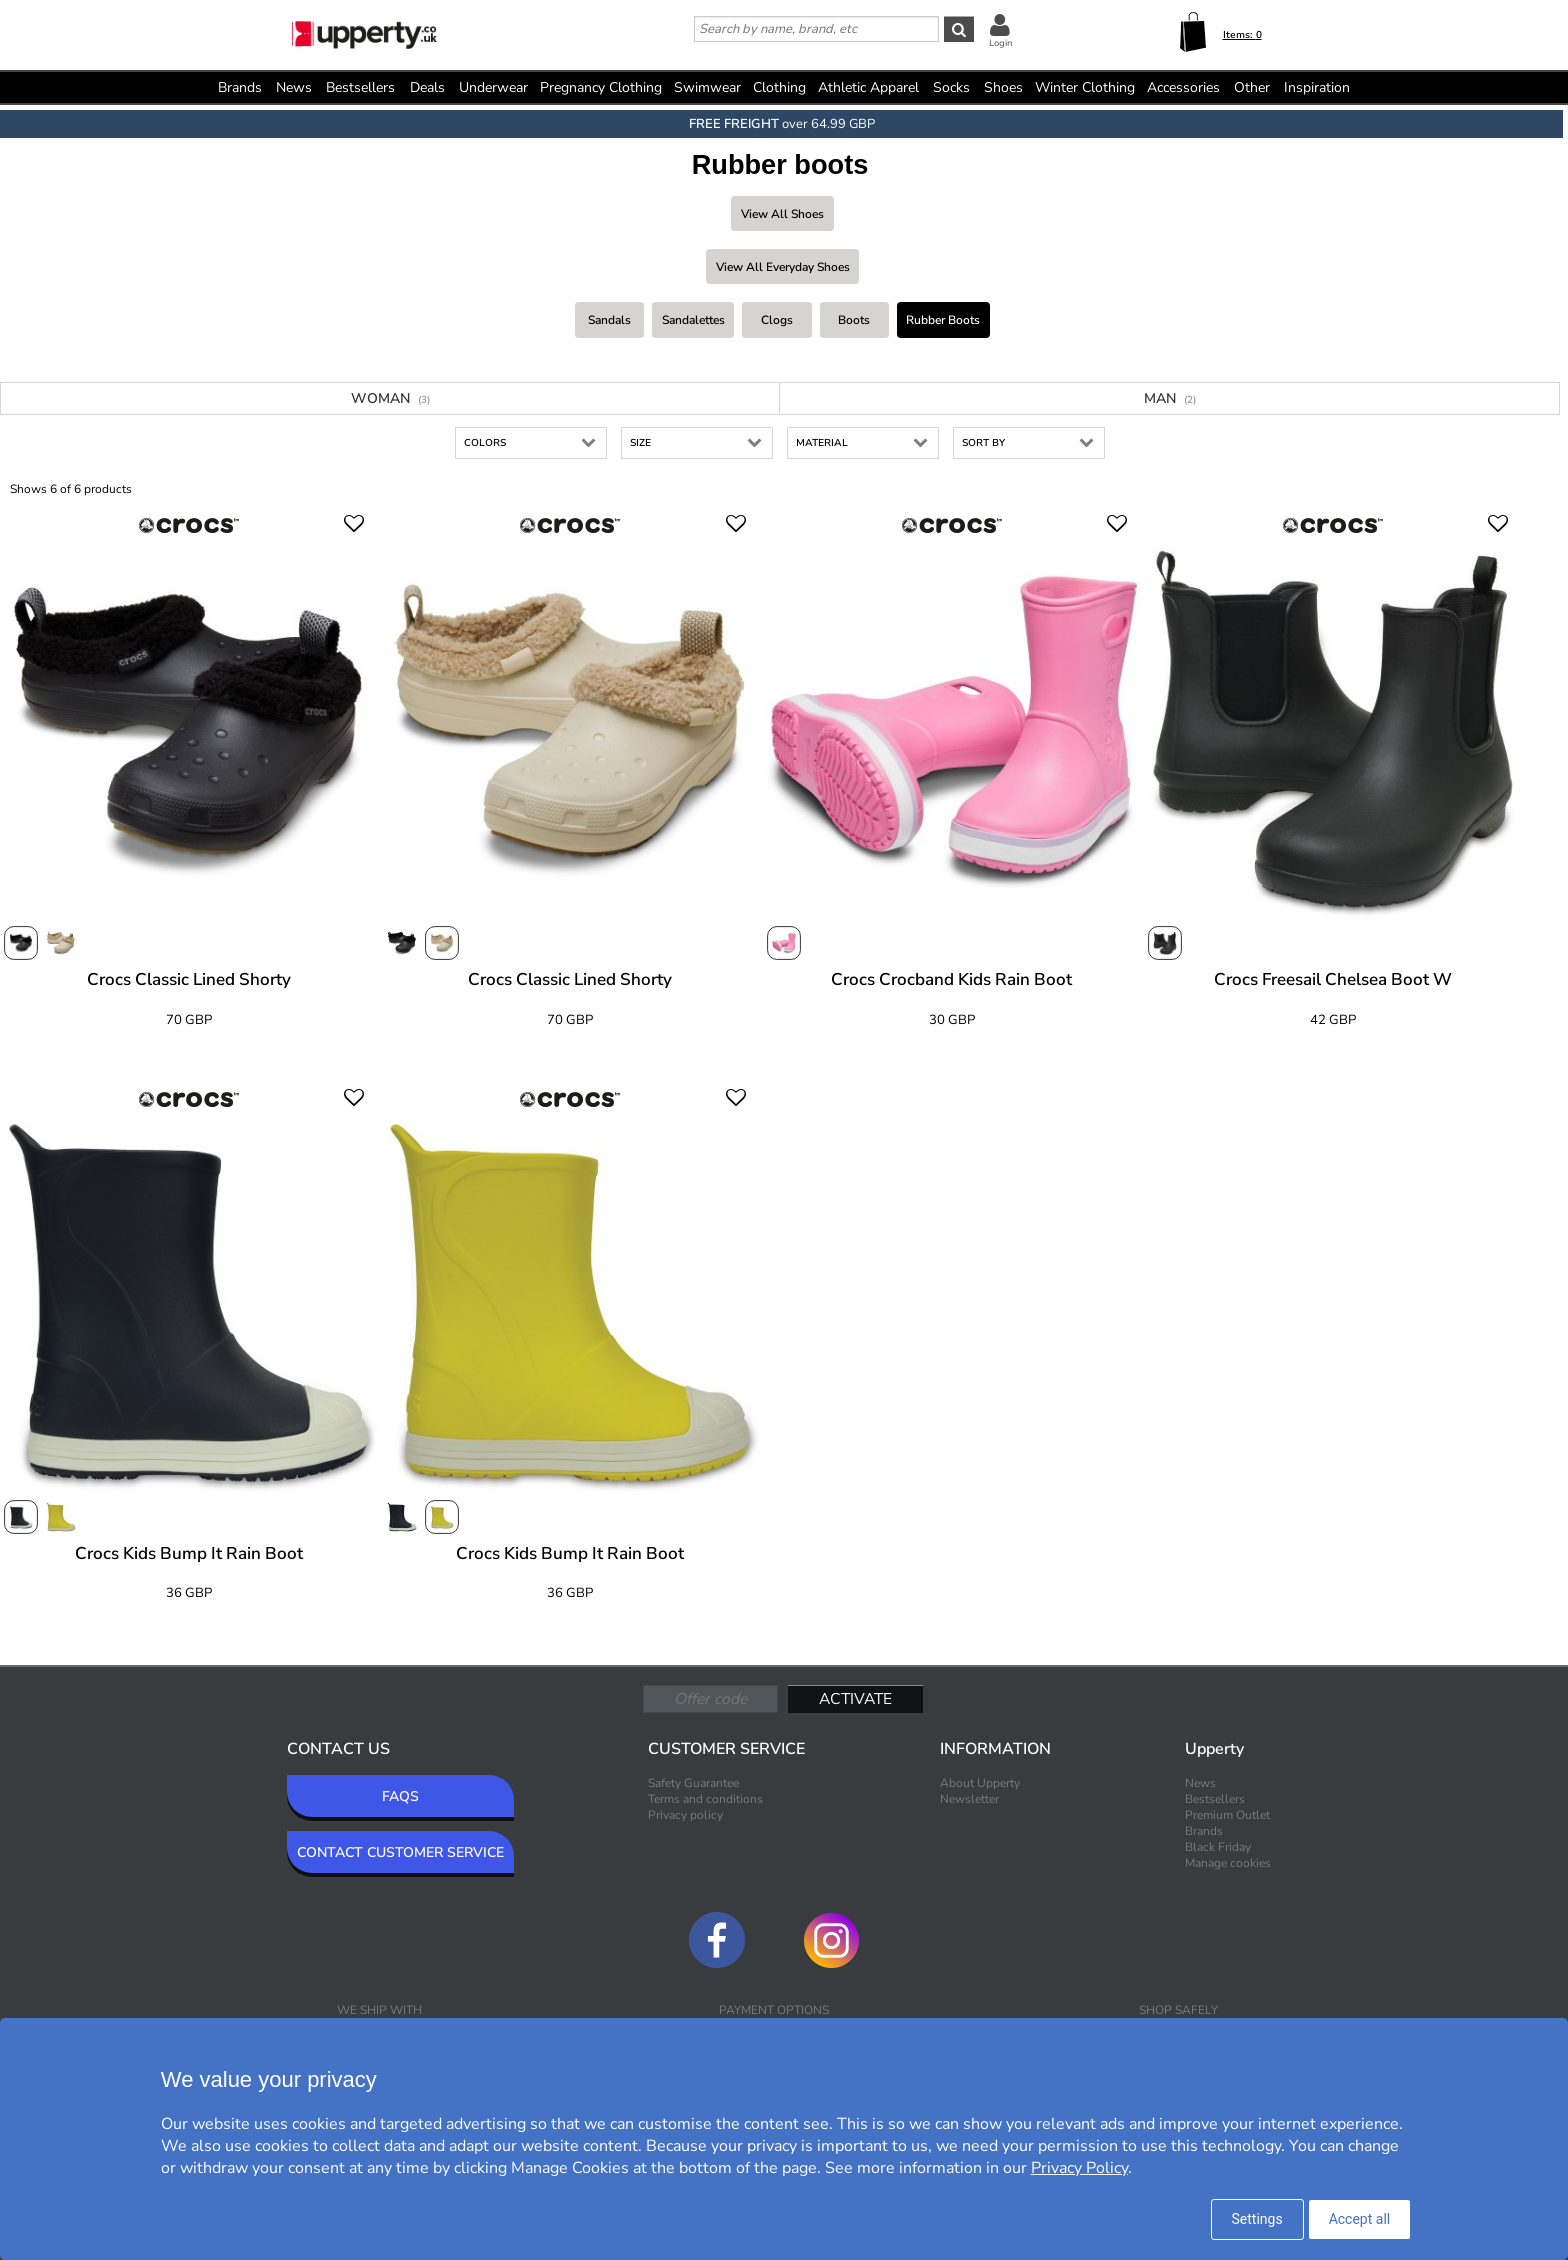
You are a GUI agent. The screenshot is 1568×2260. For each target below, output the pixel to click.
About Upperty (980, 1783)
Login (1000, 43)
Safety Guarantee (693, 1783)
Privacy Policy (1079, 2168)
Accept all (1360, 2219)
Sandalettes (693, 320)
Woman (390, 398)
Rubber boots (943, 320)
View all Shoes (782, 214)
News (294, 87)
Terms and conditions (705, 1799)
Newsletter (969, 1799)
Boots (854, 320)
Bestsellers (360, 87)
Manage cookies (1228, 1863)
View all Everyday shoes (783, 267)
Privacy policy (685, 1815)
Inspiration (1317, 87)
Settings (1257, 2219)
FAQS (400, 1796)
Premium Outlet (1227, 1815)
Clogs (777, 320)
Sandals (609, 320)
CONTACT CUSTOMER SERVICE (400, 1852)
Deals (427, 87)
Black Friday (1218, 1847)
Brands (240, 87)
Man (1170, 398)
